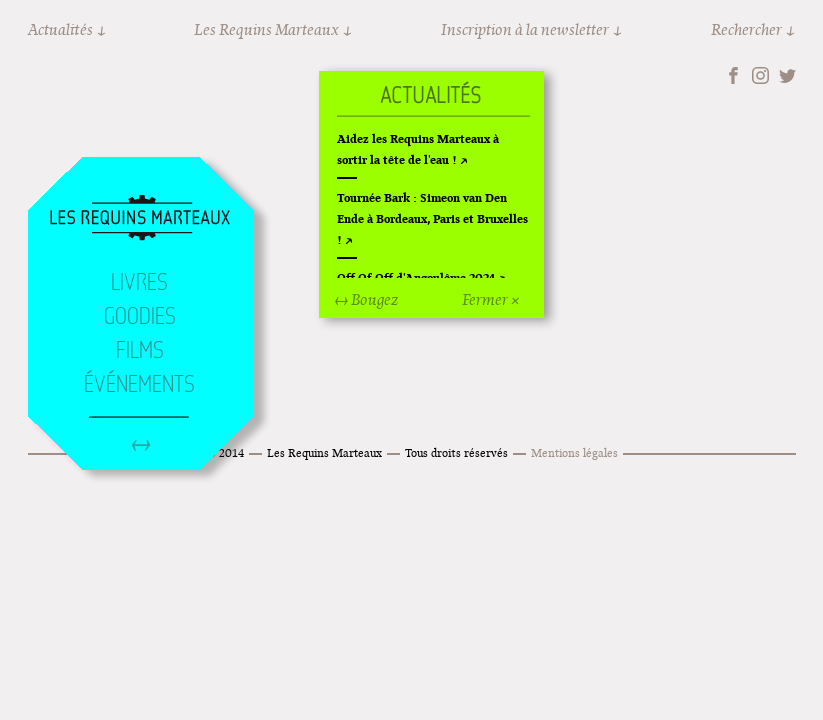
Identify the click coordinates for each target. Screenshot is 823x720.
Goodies (140, 316)
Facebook (733, 75)
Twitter (787, 75)
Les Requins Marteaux (266, 29)
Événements (139, 384)
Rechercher (746, 29)
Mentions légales (574, 452)
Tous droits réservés (456, 452)
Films (140, 350)
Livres (139, 282)
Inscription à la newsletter (525, 29)
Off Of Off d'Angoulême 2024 (416, 277)
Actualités (60, 29)
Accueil (140, 219)
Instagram (760, 75)
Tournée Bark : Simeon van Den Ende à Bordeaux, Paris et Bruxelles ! (432, 218)
